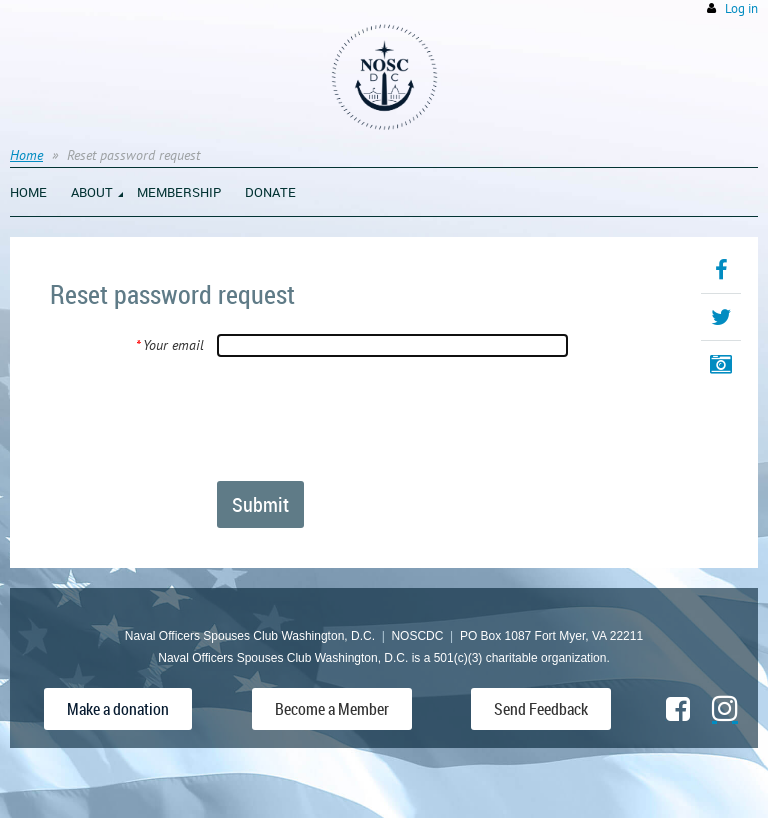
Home (26, 155)
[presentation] (369, 418)
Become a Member (332, 709)
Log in (741, 8)
